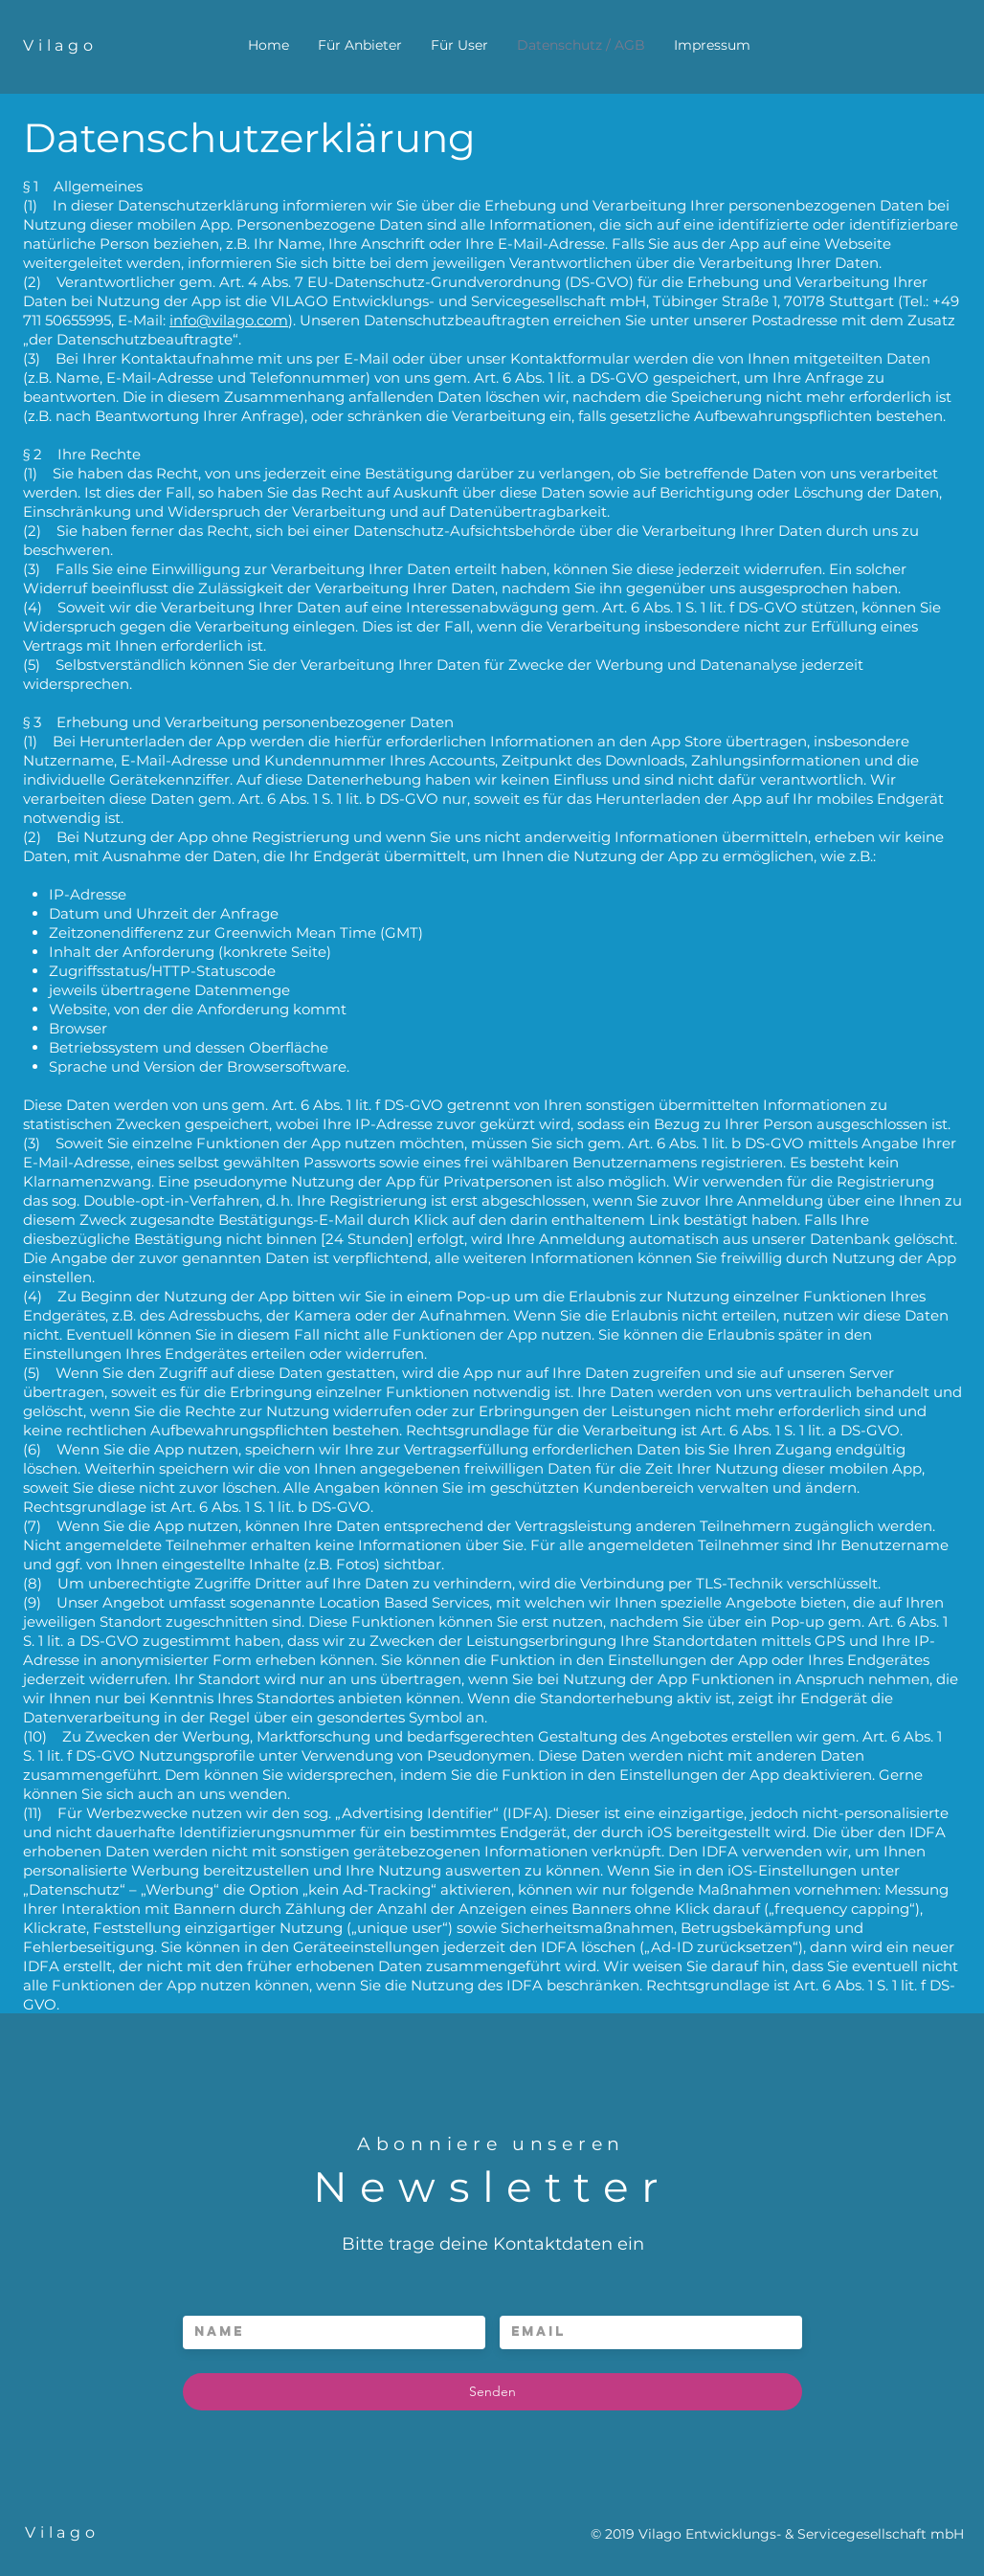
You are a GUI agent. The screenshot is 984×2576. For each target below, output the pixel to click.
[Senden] (492, 2391)
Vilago (60, 45)
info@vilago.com (228, 320)
